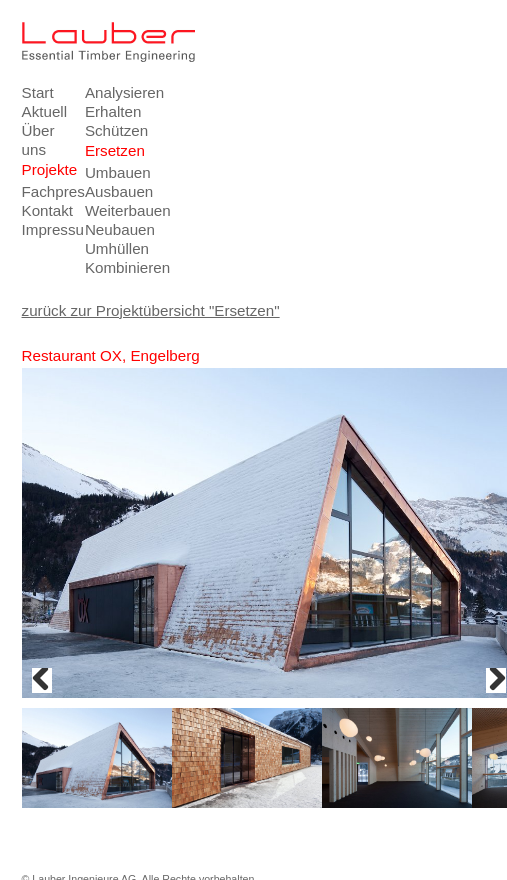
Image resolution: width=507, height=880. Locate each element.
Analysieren (110, 92)
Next (496, 680)
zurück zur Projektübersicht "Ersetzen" (151, 310)
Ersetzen (110, 150)
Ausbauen (110, 191)
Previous (42, 680)
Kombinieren (110, 267)
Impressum (47, 229)
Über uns (38, 140)
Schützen (110, 130)
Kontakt (47, 210)
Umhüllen (110, 248)
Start (38, 92)
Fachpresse (47, 191)
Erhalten (110, 111)
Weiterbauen (110, 210)
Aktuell (45, 111)
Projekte (47, 169)
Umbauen (110, 172)
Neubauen (110, 229)
